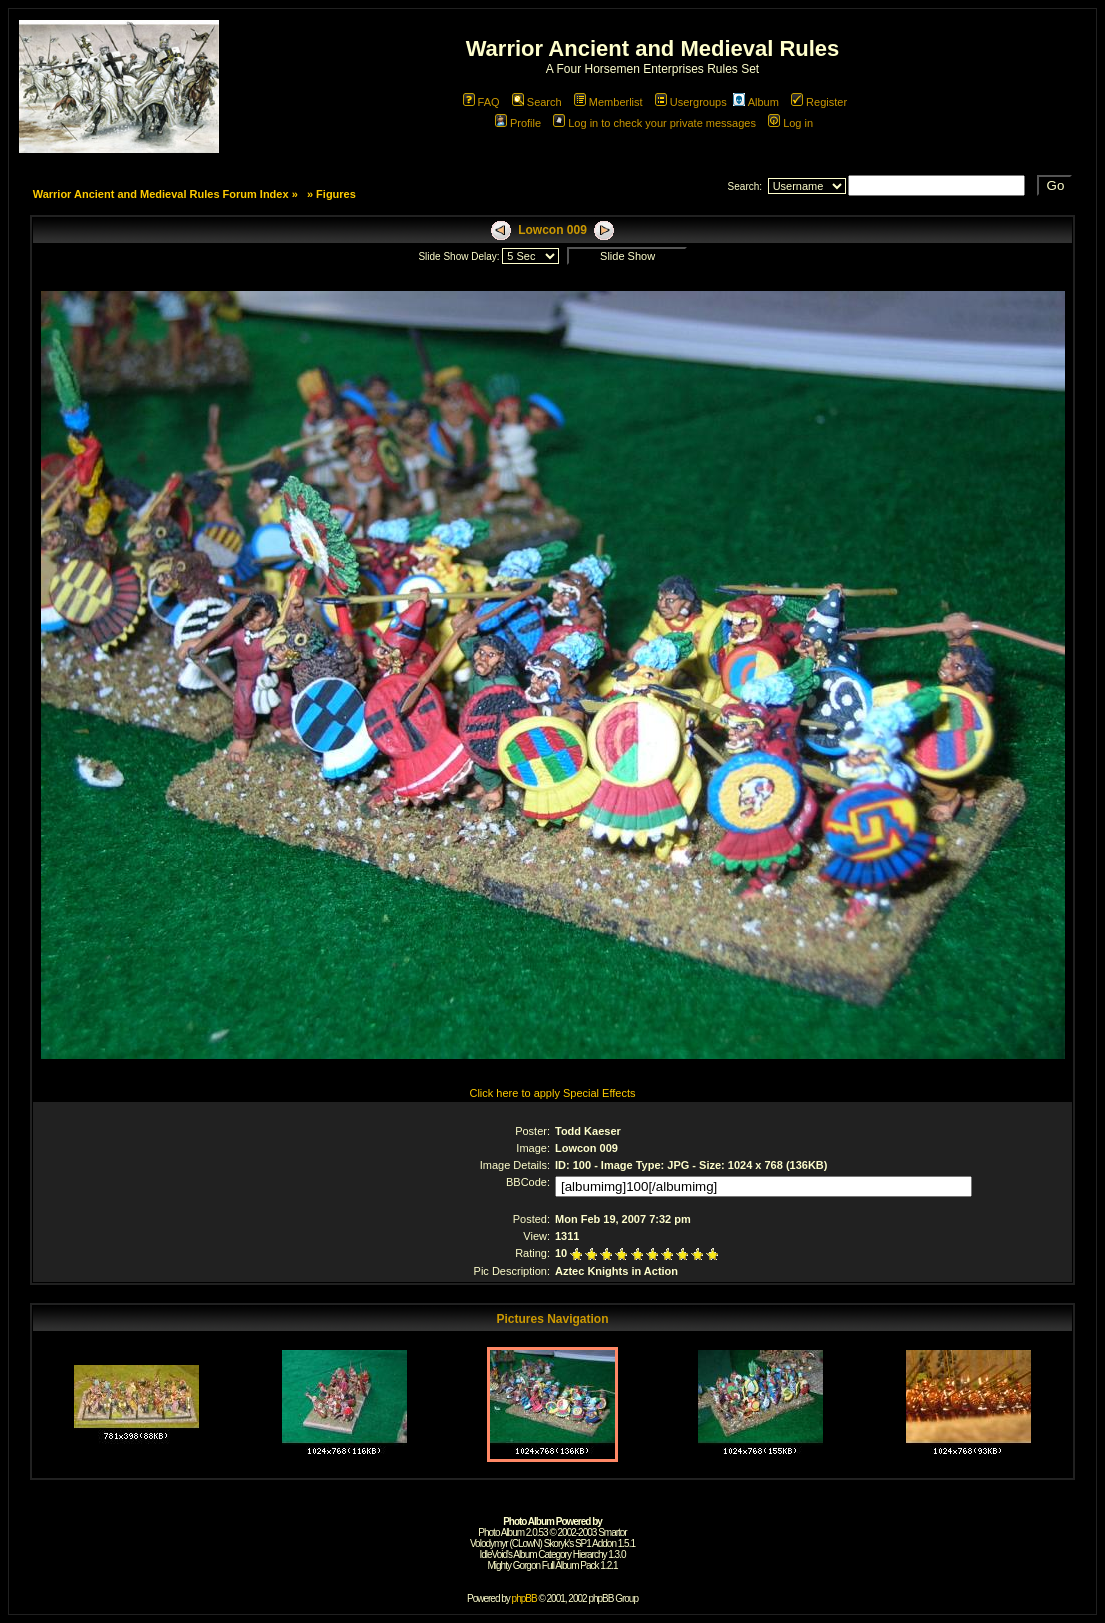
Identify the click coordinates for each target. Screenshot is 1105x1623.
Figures (336, 194)
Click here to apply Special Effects (552, 1093)
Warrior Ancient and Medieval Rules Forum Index (161, 194)
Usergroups (691, 102)
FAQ (481, 102)
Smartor (612, 1532)
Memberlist (608, 102)
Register (819, 102)
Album (756, 102)
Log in (790, 123)
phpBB (524, 1598)
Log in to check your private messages (654, 123)
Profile (518, 123)
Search (537, 102)
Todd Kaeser (588, 1131)
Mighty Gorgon (513, 1565)
